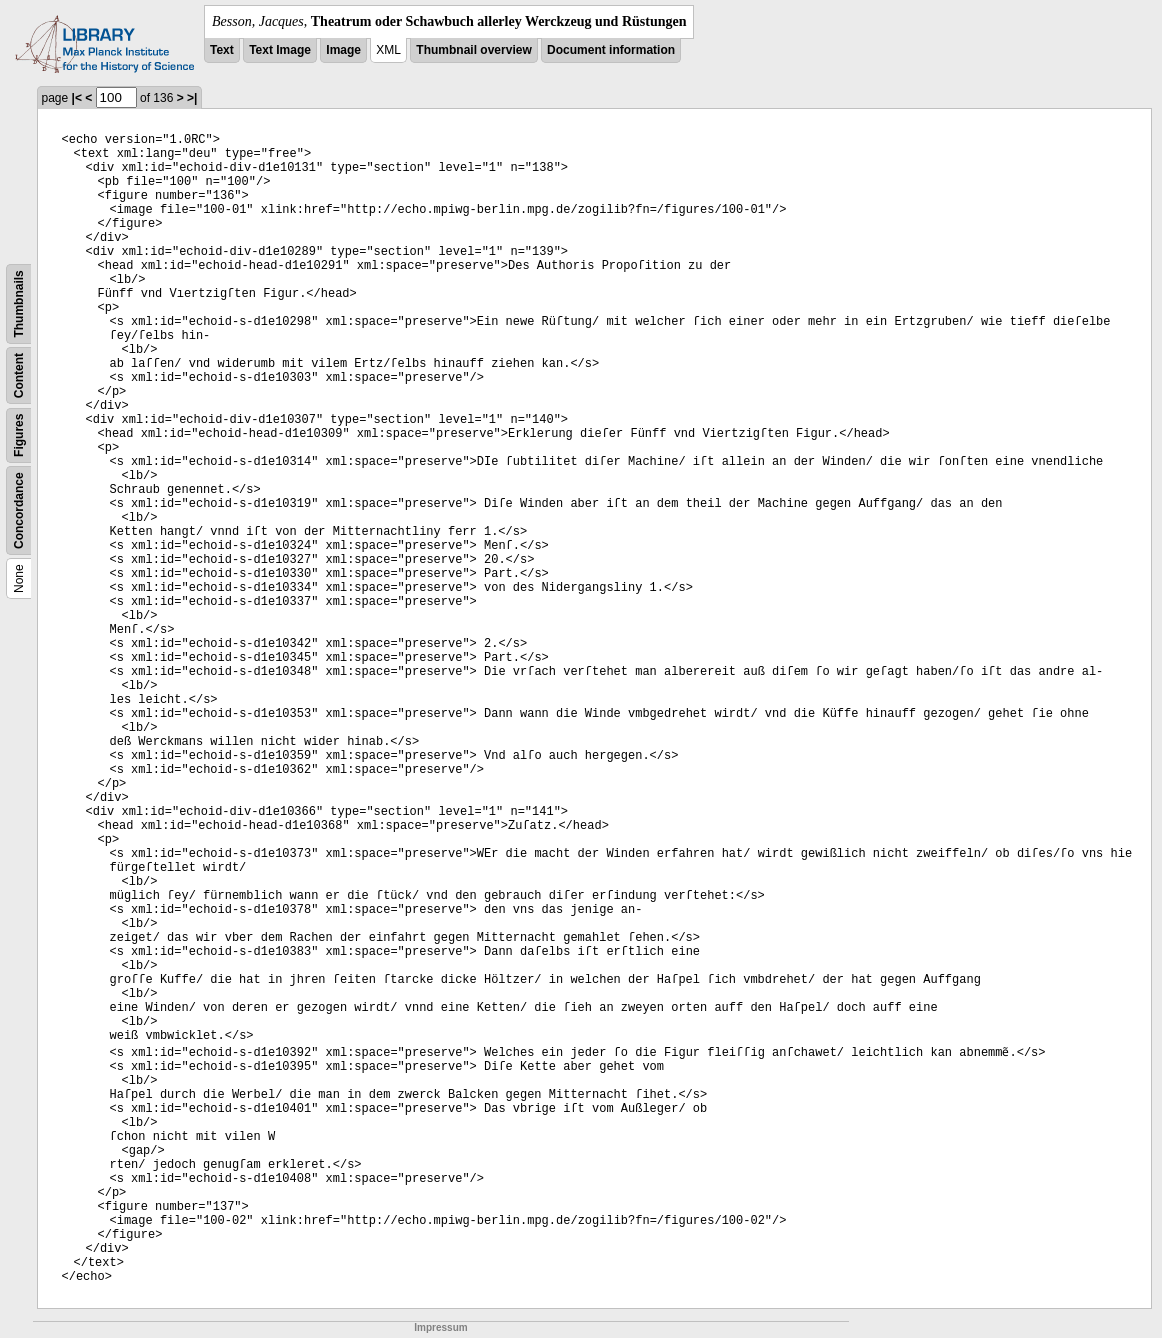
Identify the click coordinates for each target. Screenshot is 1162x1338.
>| (192, 98)
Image (343, 50)
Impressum (440, 1327)
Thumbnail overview (473, 50)
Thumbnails (19, 303)
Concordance (19, 510)
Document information (611, 50)
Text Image (280, 50)
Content (19, 375)
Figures (19, 435)
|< (77, 98)
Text (222, 50)
